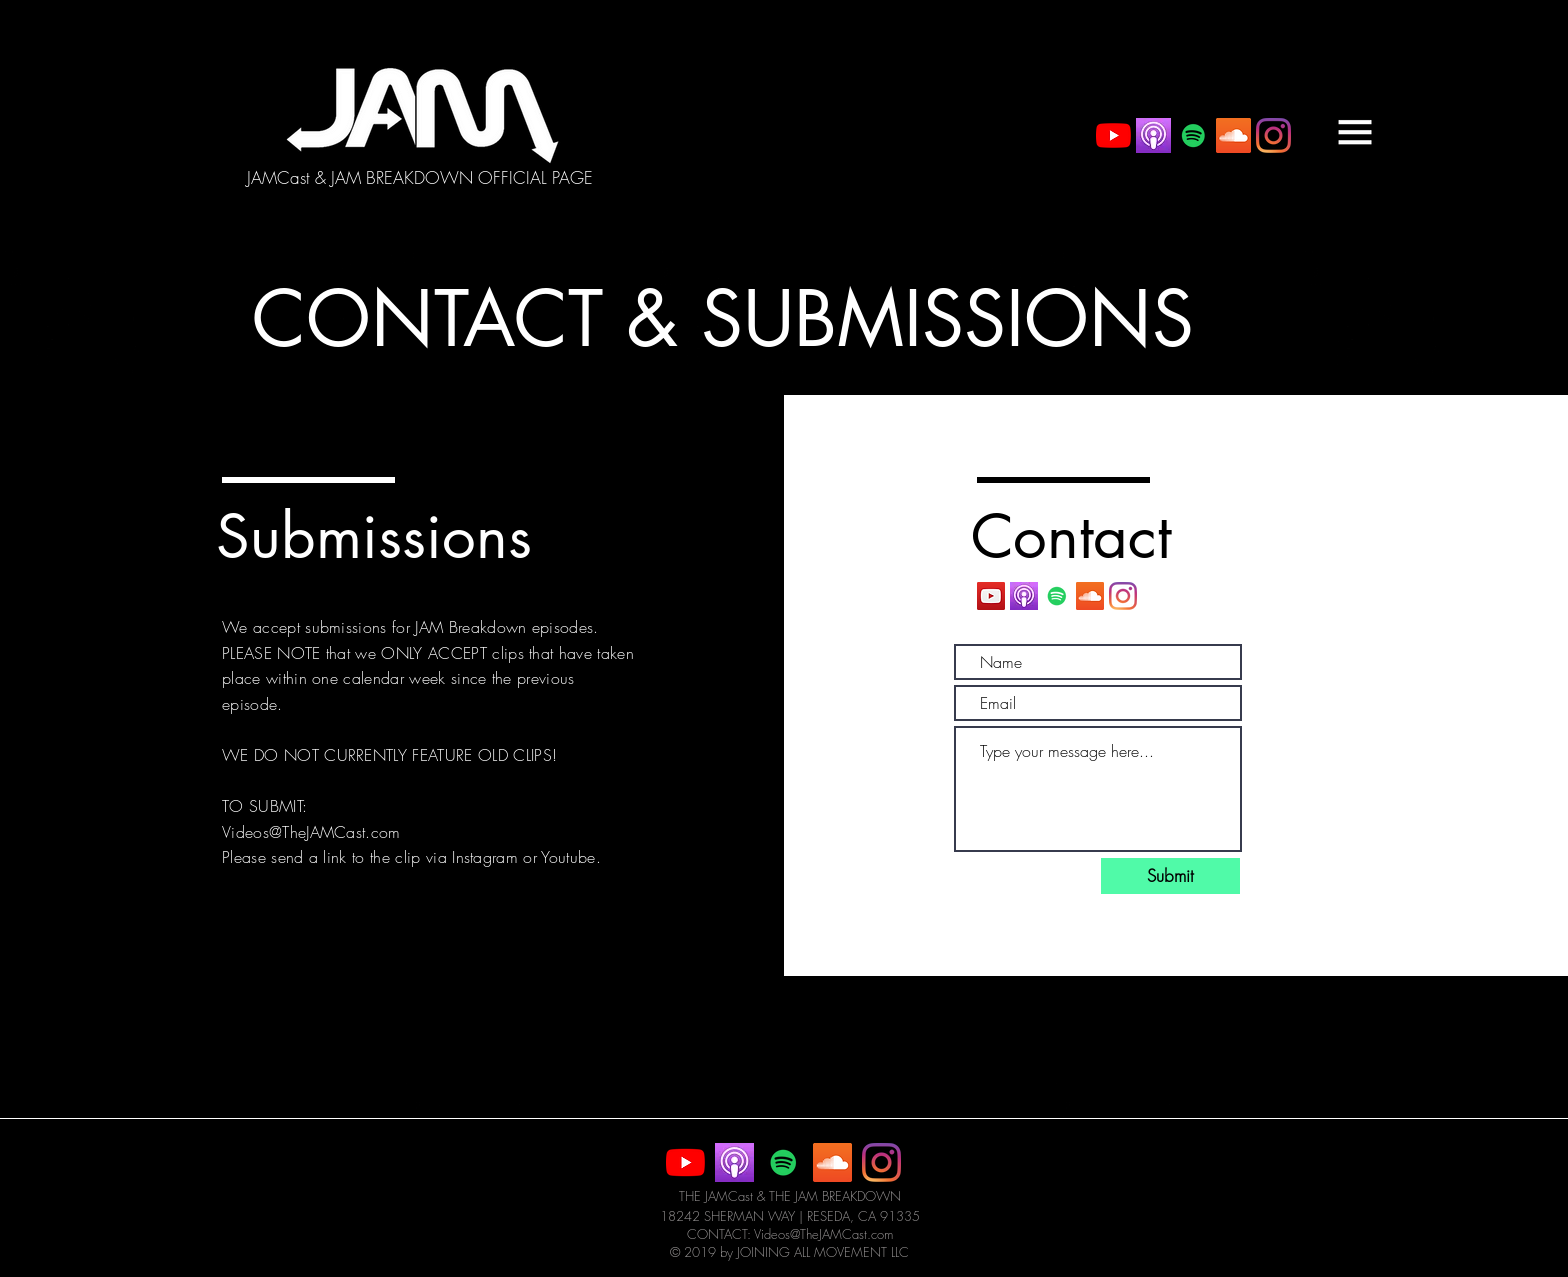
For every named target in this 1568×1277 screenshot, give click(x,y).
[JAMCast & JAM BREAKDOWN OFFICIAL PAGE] (419, 177)
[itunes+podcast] (1153, 135)
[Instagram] (1273, 135)
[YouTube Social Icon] (991, 596)
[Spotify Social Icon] (1193, 135)
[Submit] (1170, 876)
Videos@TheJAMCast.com (311, 832)
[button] (1355, 132)
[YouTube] (1113, 135)
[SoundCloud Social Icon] (1233, 135)
